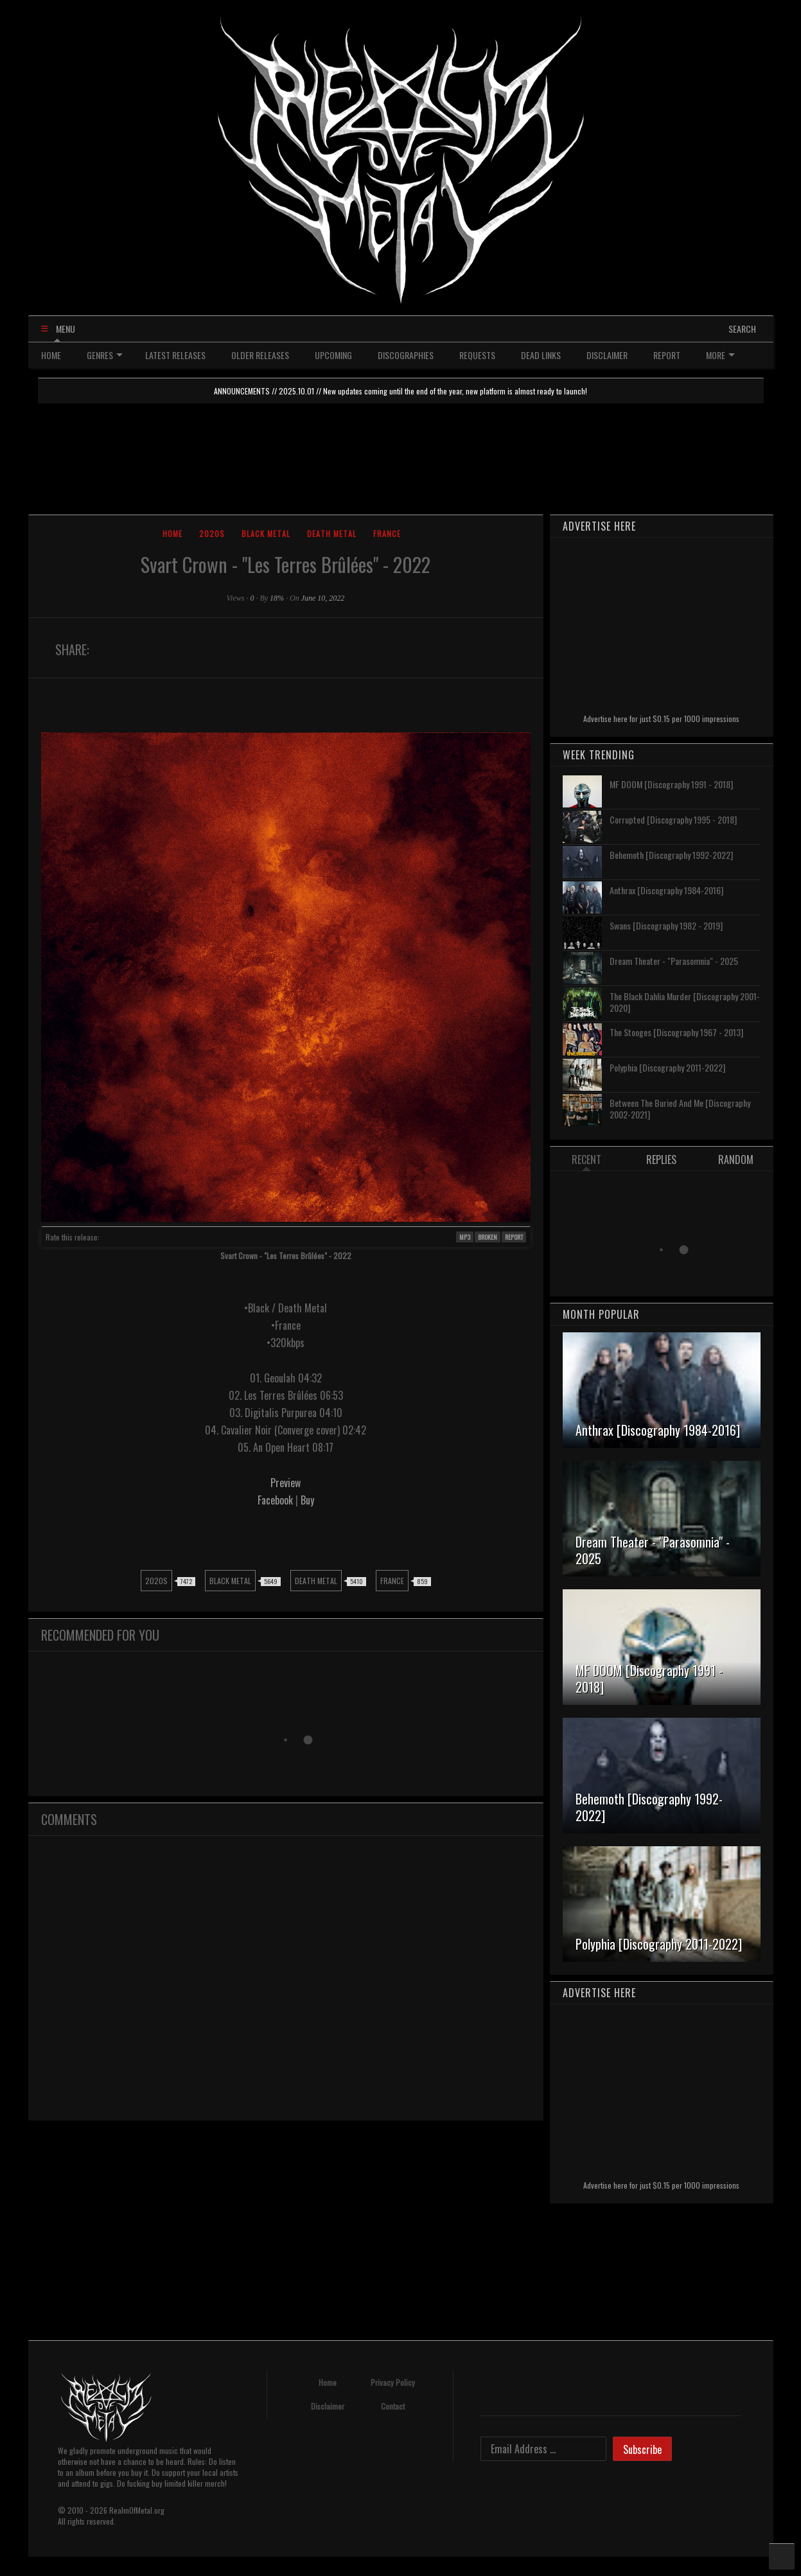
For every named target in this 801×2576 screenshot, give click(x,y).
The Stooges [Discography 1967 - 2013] (676, 1032)
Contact (393, 2406)
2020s (212, 533)
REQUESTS (477, 355)
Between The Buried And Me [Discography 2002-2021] (680, 1108)
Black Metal (266, 533)
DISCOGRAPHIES (406, 355)
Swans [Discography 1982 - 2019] (666, 925)
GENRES (105, 355)
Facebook (276, 1500)
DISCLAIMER (607, 355)
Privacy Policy (393, 2382)
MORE (720, 355)
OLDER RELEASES (260, 355)
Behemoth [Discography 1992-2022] (671, 854)
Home (172, 533)
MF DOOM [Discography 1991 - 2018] (671, 784)
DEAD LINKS (541, 355)
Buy (307, 1500)
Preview (285, 1482)
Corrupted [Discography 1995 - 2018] (673, 819)
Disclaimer (327, 2406)
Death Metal (331, 533)
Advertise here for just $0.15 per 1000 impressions (661, 718)
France (387, 533)
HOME (51, 355)
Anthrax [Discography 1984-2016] (666, 890)
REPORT (666, 355)
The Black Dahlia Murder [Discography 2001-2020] (685, 1001)
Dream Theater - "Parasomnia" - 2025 (674, 960)
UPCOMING (333, 355)
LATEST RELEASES (175, 355)
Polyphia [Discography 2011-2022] (667, 1067)
